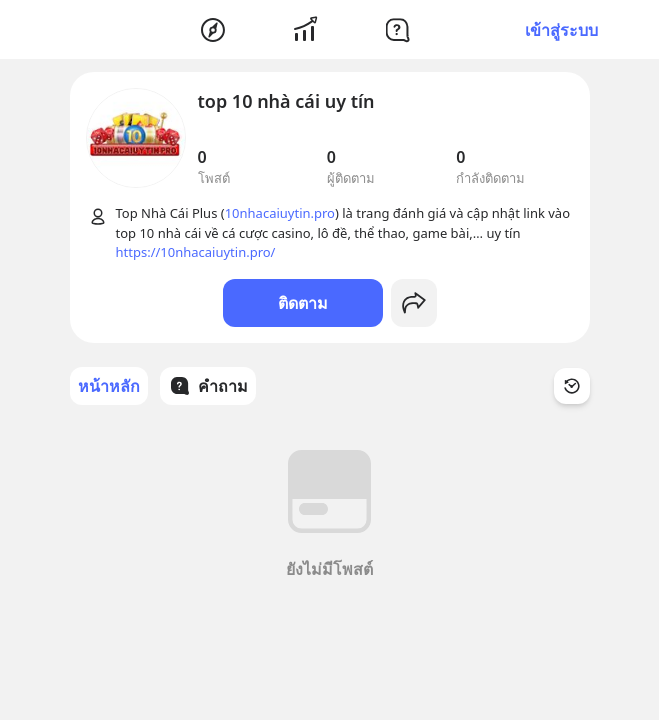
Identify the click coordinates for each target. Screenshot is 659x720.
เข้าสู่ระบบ (561, 30)
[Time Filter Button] (572, 386)
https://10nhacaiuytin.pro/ (196, 252)
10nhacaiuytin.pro (280, 213)
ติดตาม (303, 303)
